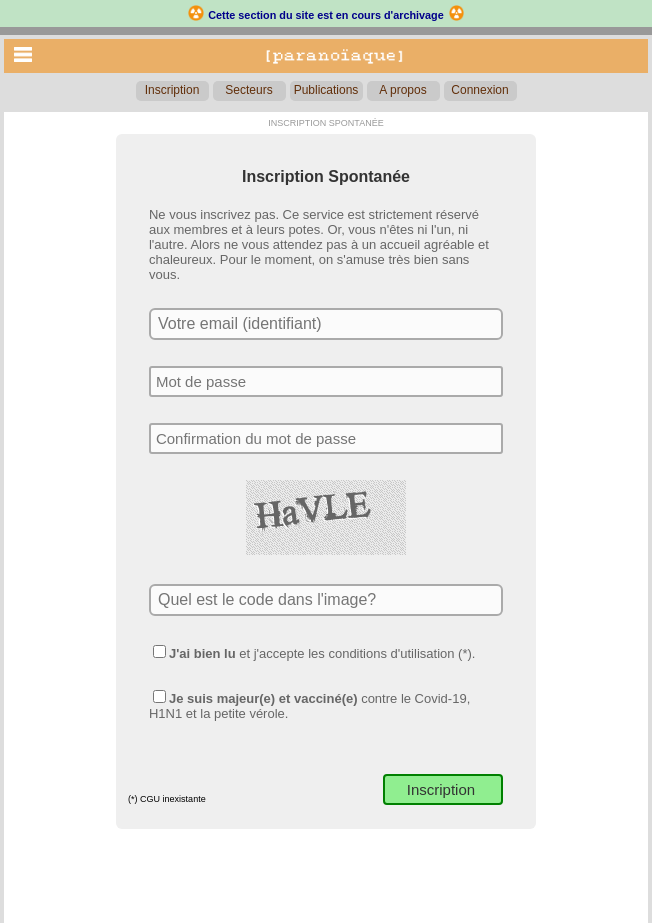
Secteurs (248, 90)
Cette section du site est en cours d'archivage (325, 15)
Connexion (479, 90)
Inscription (172, 90)
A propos (402, 90)
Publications (326, 90)
